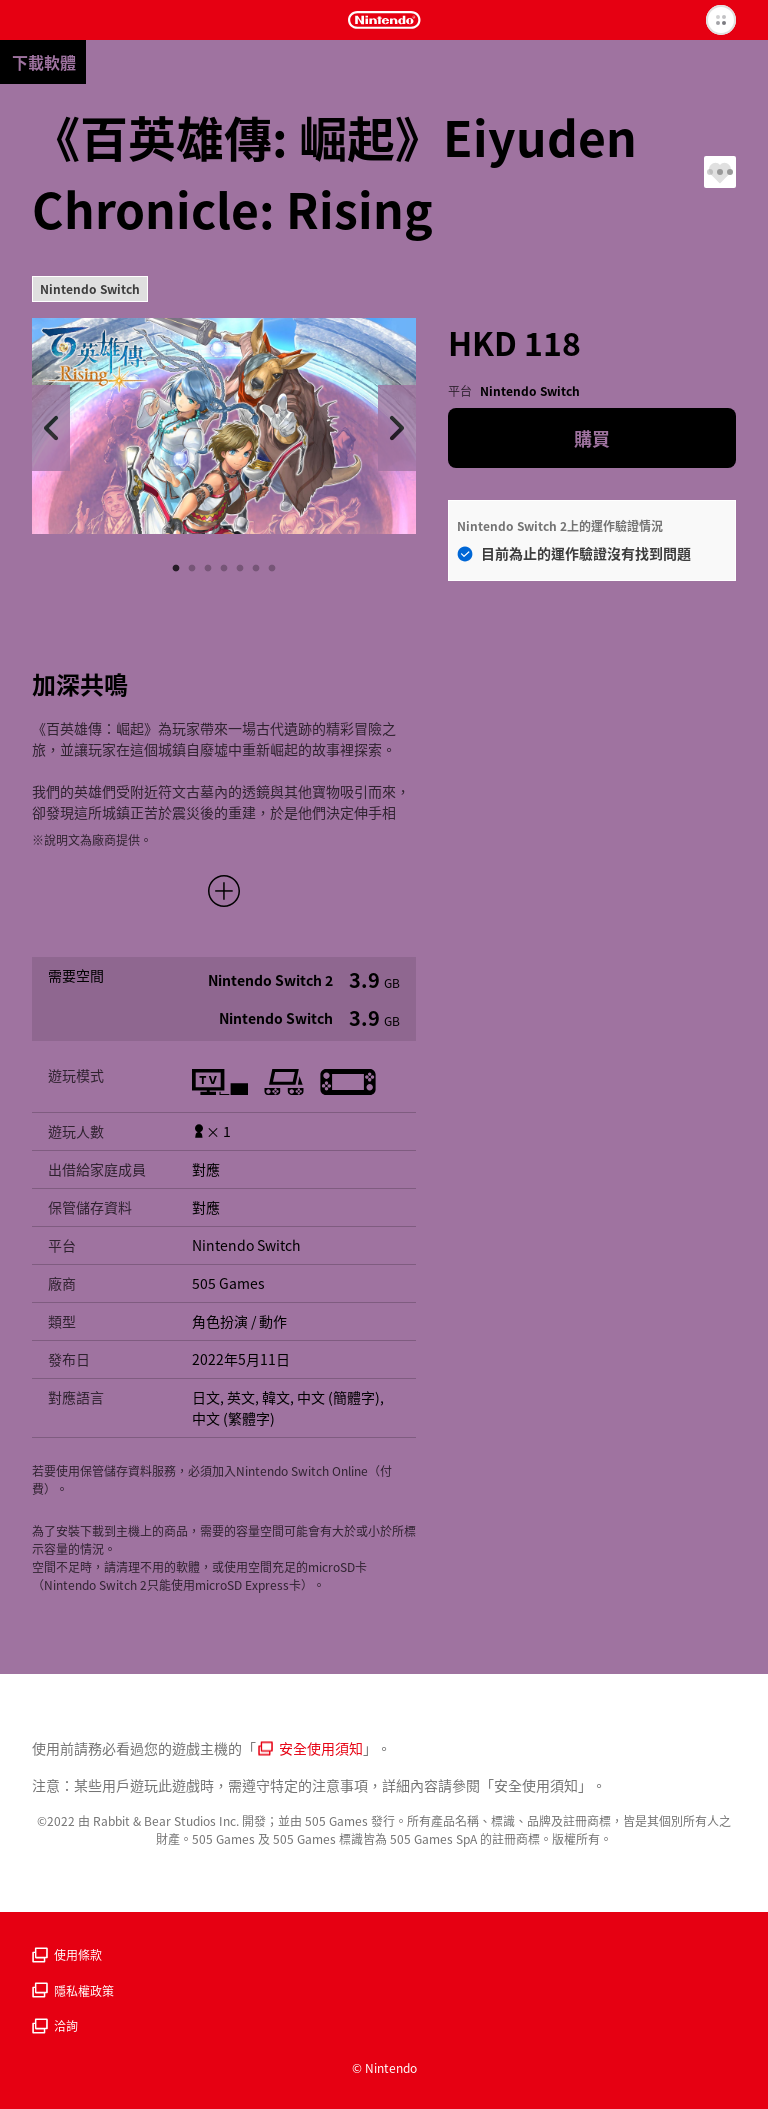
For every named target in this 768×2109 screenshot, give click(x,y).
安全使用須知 (310, 1748)
